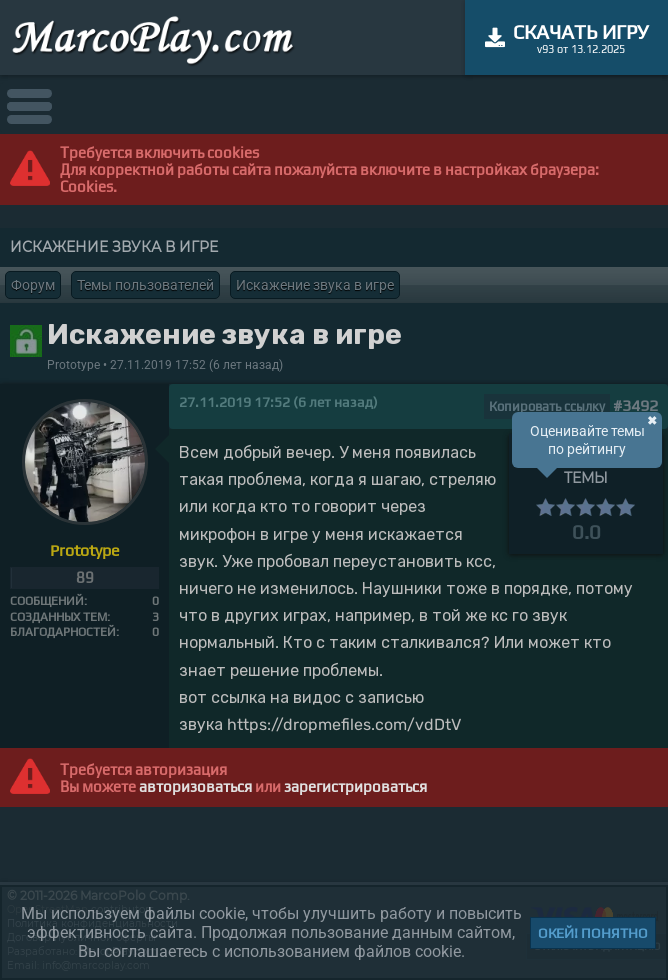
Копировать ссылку (547, 406)
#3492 (635, 405)
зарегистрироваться (355, 786)
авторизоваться (195, 786)
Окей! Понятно (593, 933)
